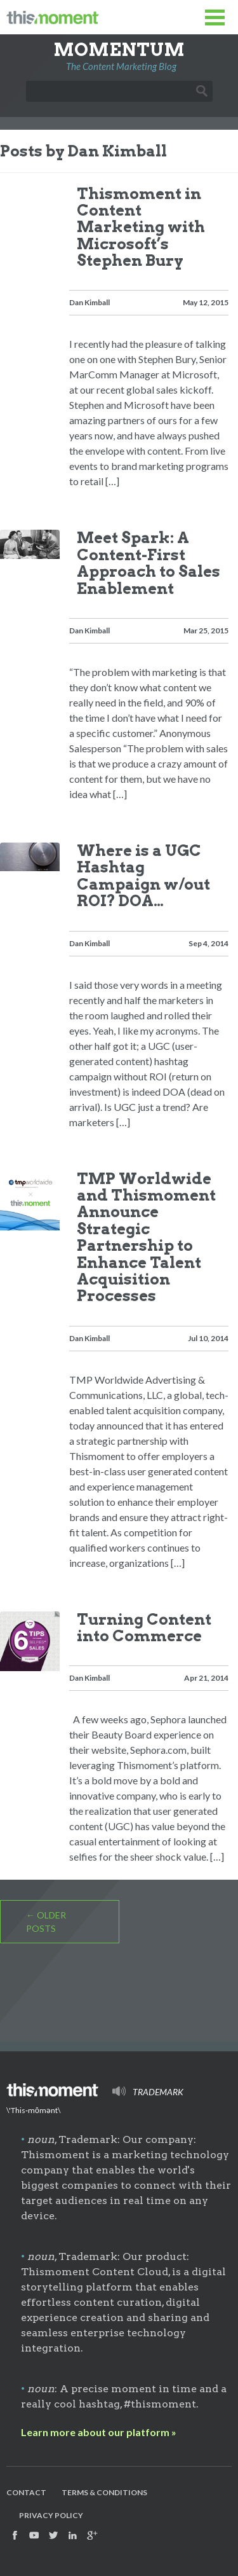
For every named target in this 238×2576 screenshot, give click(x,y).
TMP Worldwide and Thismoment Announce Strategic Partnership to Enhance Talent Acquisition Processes (146, 1237)
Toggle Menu (214, 17)
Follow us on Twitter (53, 2535)
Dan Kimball (89, 302)
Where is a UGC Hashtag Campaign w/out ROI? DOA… (143, 875)
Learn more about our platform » (98, 2432)
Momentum (119, 49)
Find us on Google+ (92, 2535)
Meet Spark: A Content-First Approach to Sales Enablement (148, 562)
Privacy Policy (51, 2515)
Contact (26, 2492)
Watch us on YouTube (34, 2535)
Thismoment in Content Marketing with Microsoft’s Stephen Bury (141, 227)
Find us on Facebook (15, 2535)
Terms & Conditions (104, 2492)
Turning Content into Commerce (144, 1627)
